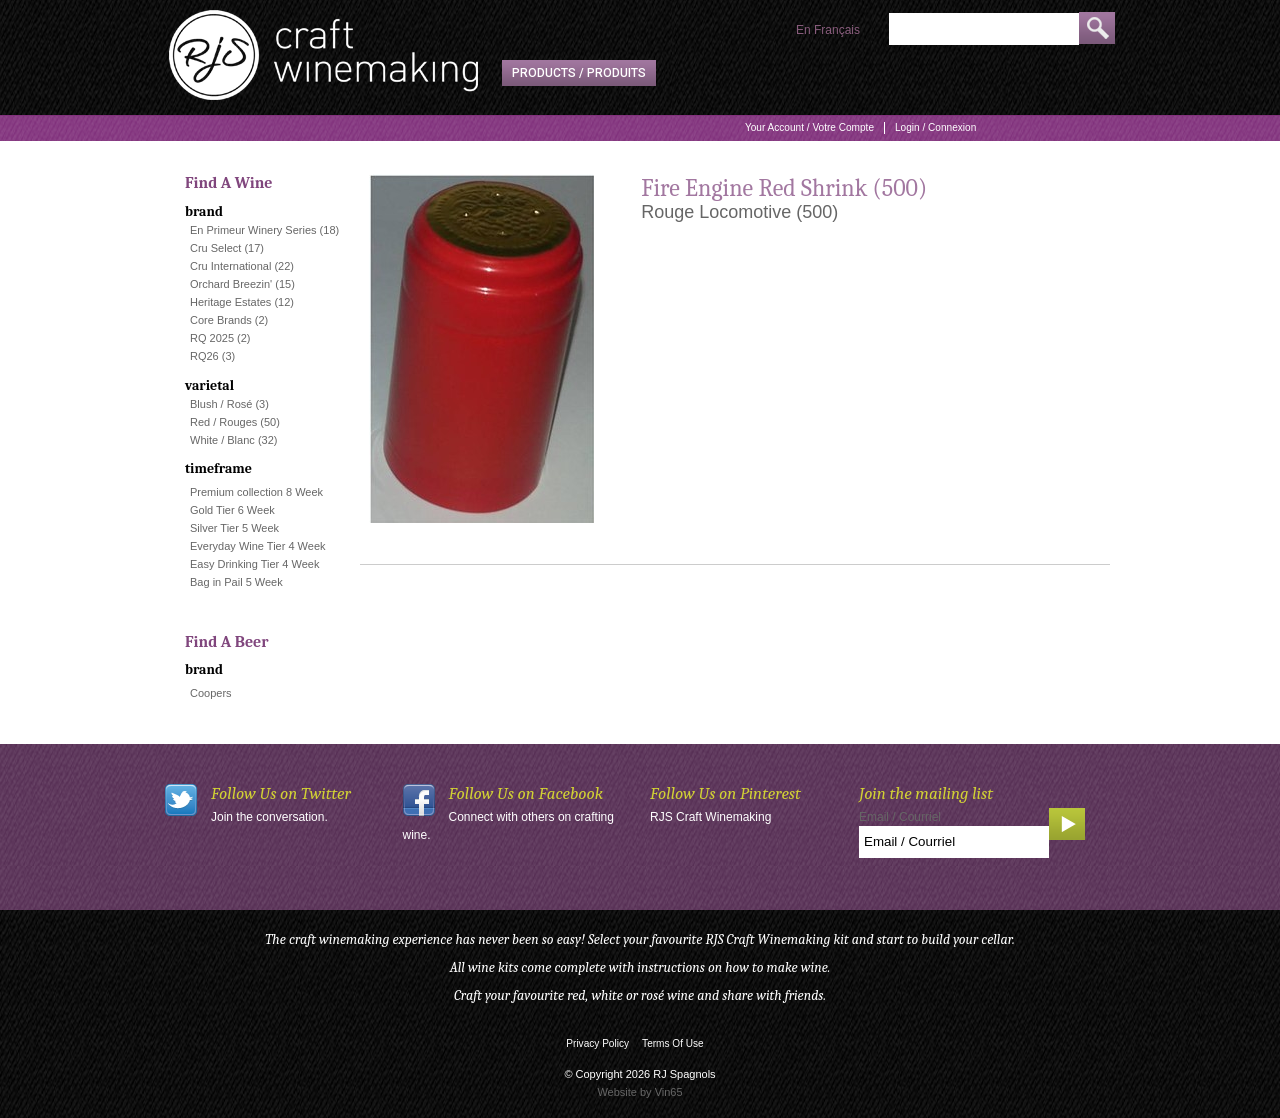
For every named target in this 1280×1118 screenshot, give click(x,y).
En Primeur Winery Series (253, 230)
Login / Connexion (935, 127)
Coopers (211, 693)
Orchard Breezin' (231, 284)
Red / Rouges (223, 422)
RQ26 (204, 356)
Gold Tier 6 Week (232, 510)
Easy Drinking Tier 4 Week (254, 564)
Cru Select (215, 248)
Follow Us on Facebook (526, 793)
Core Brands (221, 320)
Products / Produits (579, 73)
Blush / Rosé (221, 404)
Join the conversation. (269, 817)
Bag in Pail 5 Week (236, 582)
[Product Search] (984, 29)
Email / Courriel (900, 817)
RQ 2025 (212, 338)
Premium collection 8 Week (256, 492)
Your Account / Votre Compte (809, 127)
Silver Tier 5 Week (234, 528)
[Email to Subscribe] (954, 842)
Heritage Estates (230, 302)
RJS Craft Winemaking (710, 817)
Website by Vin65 (639, 1092)
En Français (828, 30)
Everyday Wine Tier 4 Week (258, 546)
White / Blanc (222, 440)
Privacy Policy (597, 1043)
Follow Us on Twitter (281, 793)
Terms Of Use (673, 1043)
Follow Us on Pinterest (725, 793)
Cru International (230, 266)
